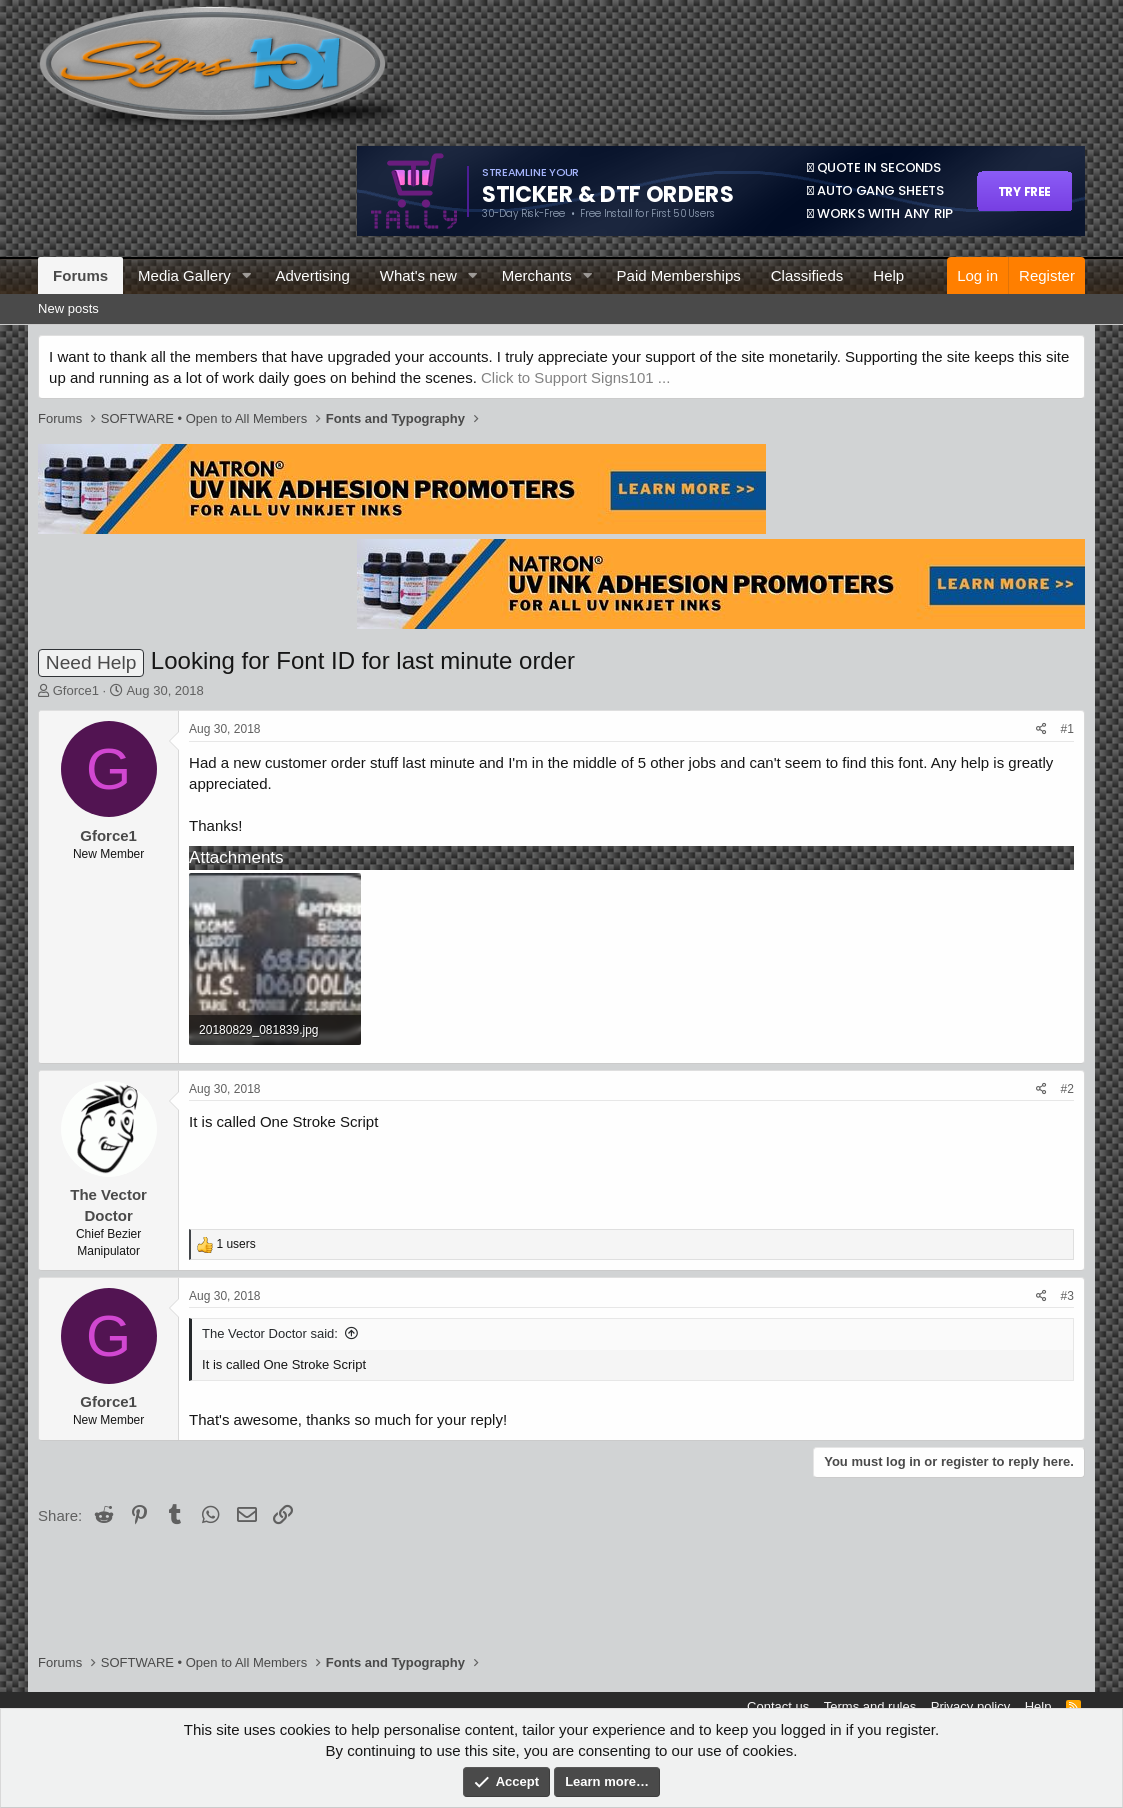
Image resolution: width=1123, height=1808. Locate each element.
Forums (80, 275)
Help (888, 275)
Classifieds (807, 275)
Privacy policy (970, 1706)
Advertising (313, 275)
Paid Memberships (679, 275)
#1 (1067, 729)
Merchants (537, 275)
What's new (418, 275)
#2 (1067, 1089)
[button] (247, 275)
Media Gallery (184, 275)
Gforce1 (76, 690)
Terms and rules (870, 1706)
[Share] (1041, 729)
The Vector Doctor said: (270, 1333)
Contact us (778, 1706)
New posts (68, 308)
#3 (1067, 1296)
